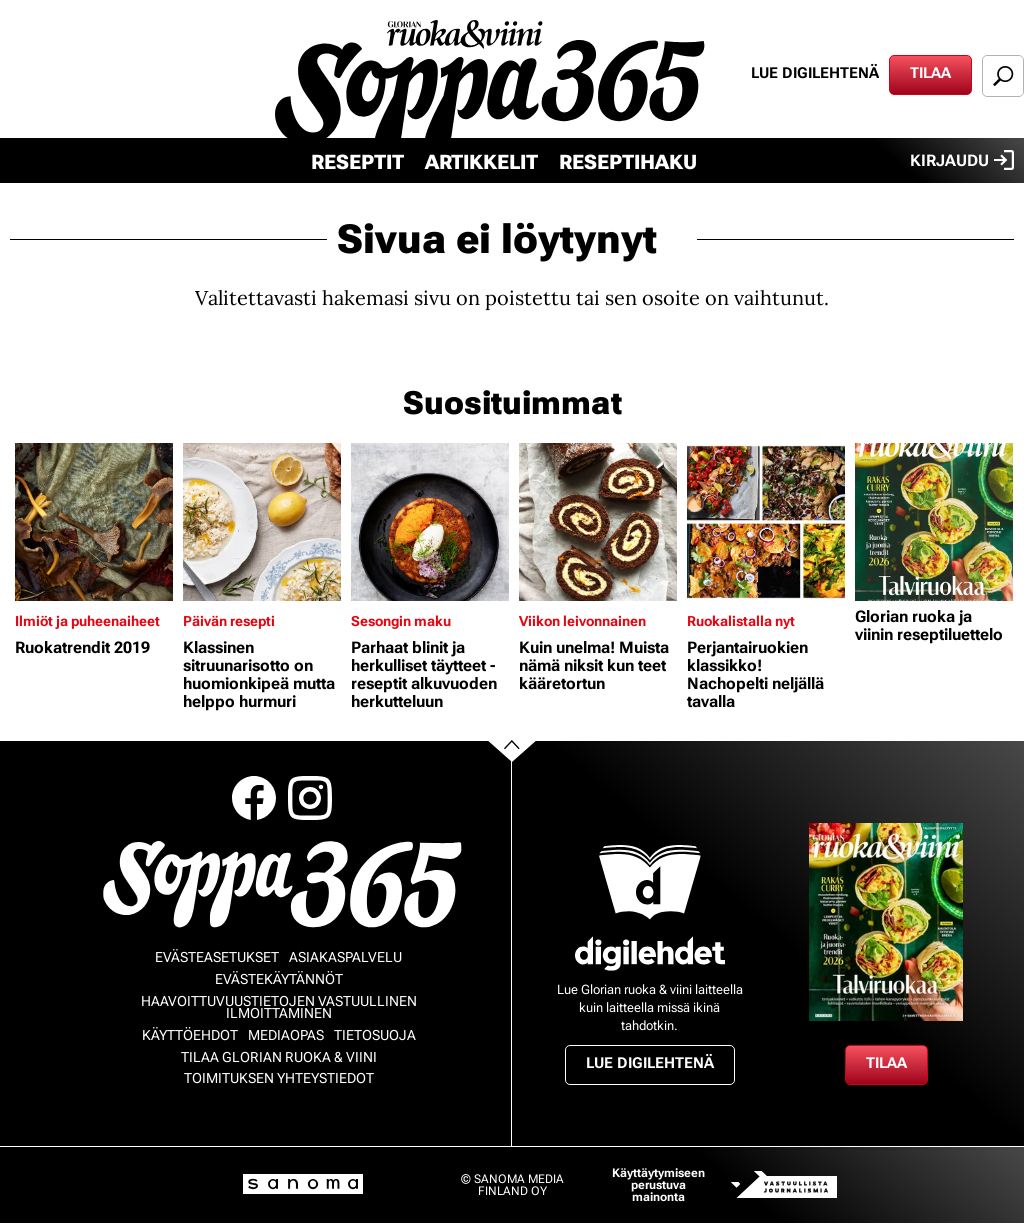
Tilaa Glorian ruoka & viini (279, 1057)
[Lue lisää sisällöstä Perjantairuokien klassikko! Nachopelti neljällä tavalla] (766, 522)
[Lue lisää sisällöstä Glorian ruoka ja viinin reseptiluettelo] (934, 522)
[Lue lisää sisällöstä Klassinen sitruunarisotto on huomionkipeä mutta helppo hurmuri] (262, 522)
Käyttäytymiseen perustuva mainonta (658, 1185)
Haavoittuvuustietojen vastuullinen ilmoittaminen (279, 1007)
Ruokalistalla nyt (741, 621)
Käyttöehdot (190, 1035)
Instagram (310, 798)
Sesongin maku (401, 621)
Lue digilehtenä (815, 73)
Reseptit (357, 162)
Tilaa (930, 73)
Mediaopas (286, 1035)
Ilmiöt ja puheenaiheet (87, 621)
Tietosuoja (375, 1035)
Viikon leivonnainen (582, 621)
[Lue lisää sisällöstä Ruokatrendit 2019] (94, 522)
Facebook (254, 798)
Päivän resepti (229, 621)
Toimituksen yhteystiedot (279, 1078)
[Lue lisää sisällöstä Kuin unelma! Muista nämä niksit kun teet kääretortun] (598, 522)
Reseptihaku (628, 162)
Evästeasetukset (217, 957)
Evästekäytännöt (279, 979)
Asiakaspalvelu (345, 957)
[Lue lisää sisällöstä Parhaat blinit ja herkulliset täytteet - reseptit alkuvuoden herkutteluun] (430, 522)
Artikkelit (481, 162)
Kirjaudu (962, 160)
